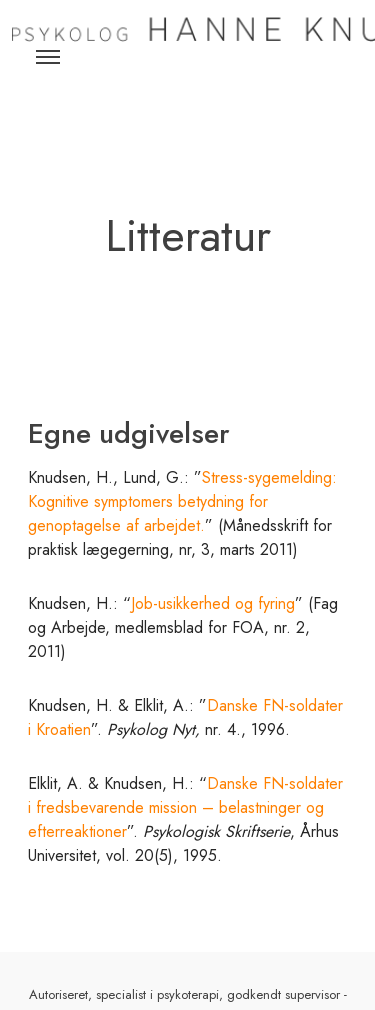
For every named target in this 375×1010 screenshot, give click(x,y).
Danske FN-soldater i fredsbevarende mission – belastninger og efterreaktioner (185, 807)
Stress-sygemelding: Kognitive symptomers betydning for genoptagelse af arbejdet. (182, 501)
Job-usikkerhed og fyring (213, 603)
